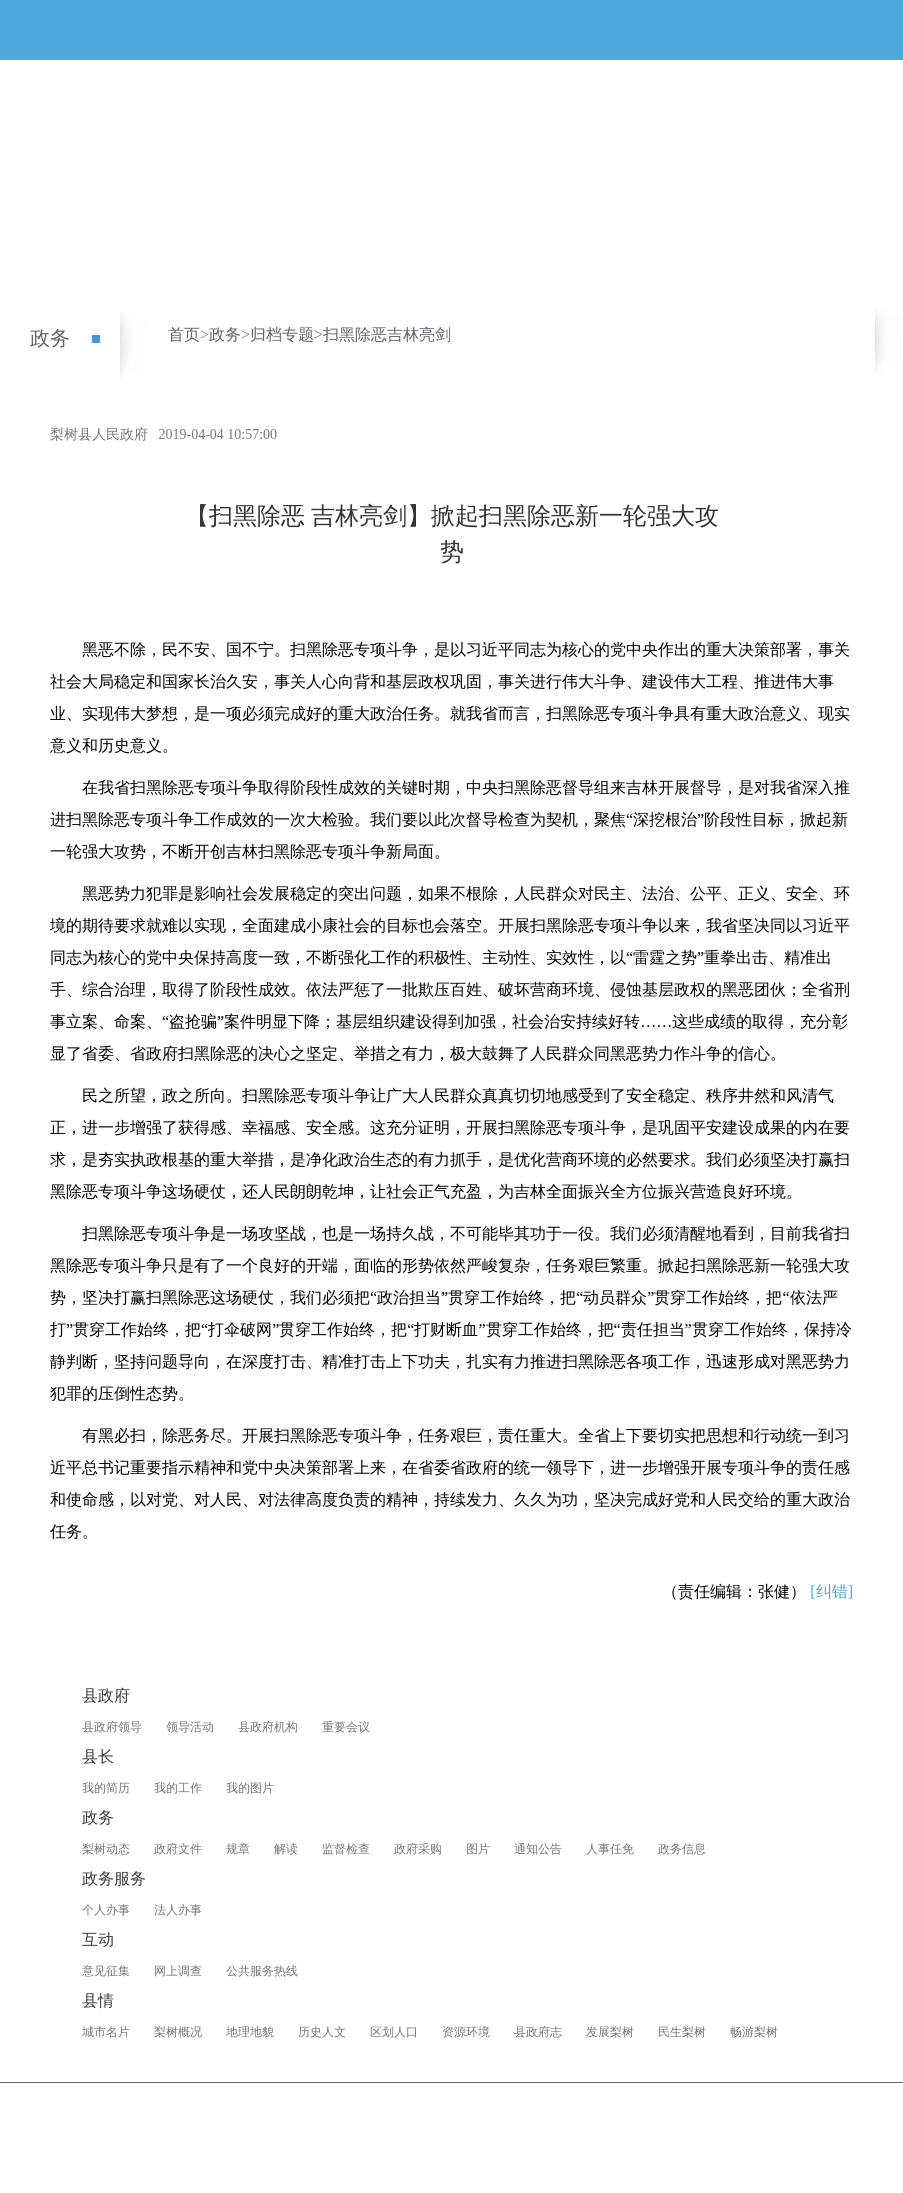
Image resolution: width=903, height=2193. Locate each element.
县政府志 (538, 2032)
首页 (184, 334)
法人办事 (178, 1910)
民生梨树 (682, 2032)
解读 (286, 1849)
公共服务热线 (262, 1971)
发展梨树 (610, 2032)
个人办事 (106, 1910)
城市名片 (106, 2032)
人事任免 (610, 1849)
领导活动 (190, 1727)
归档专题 (282, 334)
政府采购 (418, 1849)
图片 (478, 1849)
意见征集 (106, 1971)
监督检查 (346, 1849)
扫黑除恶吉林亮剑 (387, 334)
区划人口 (394, 2032)
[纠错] (831, 1591)
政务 (50, 338)
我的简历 (106, 1788)
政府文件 (178, 1849)
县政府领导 (112, 1727)
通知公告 (538, 1849)
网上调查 (178, 1971)
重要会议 (346, 1727)
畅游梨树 (754, 2032)
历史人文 (322, 2032)
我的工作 (178, 1788)
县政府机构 (268, 1727)
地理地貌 (250, 2032)
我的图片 (250, 1788)
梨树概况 (178, 2032)
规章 (238, 1849)
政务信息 (682, 1849)
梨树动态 (106, 1849)
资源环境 (466, 2032)
